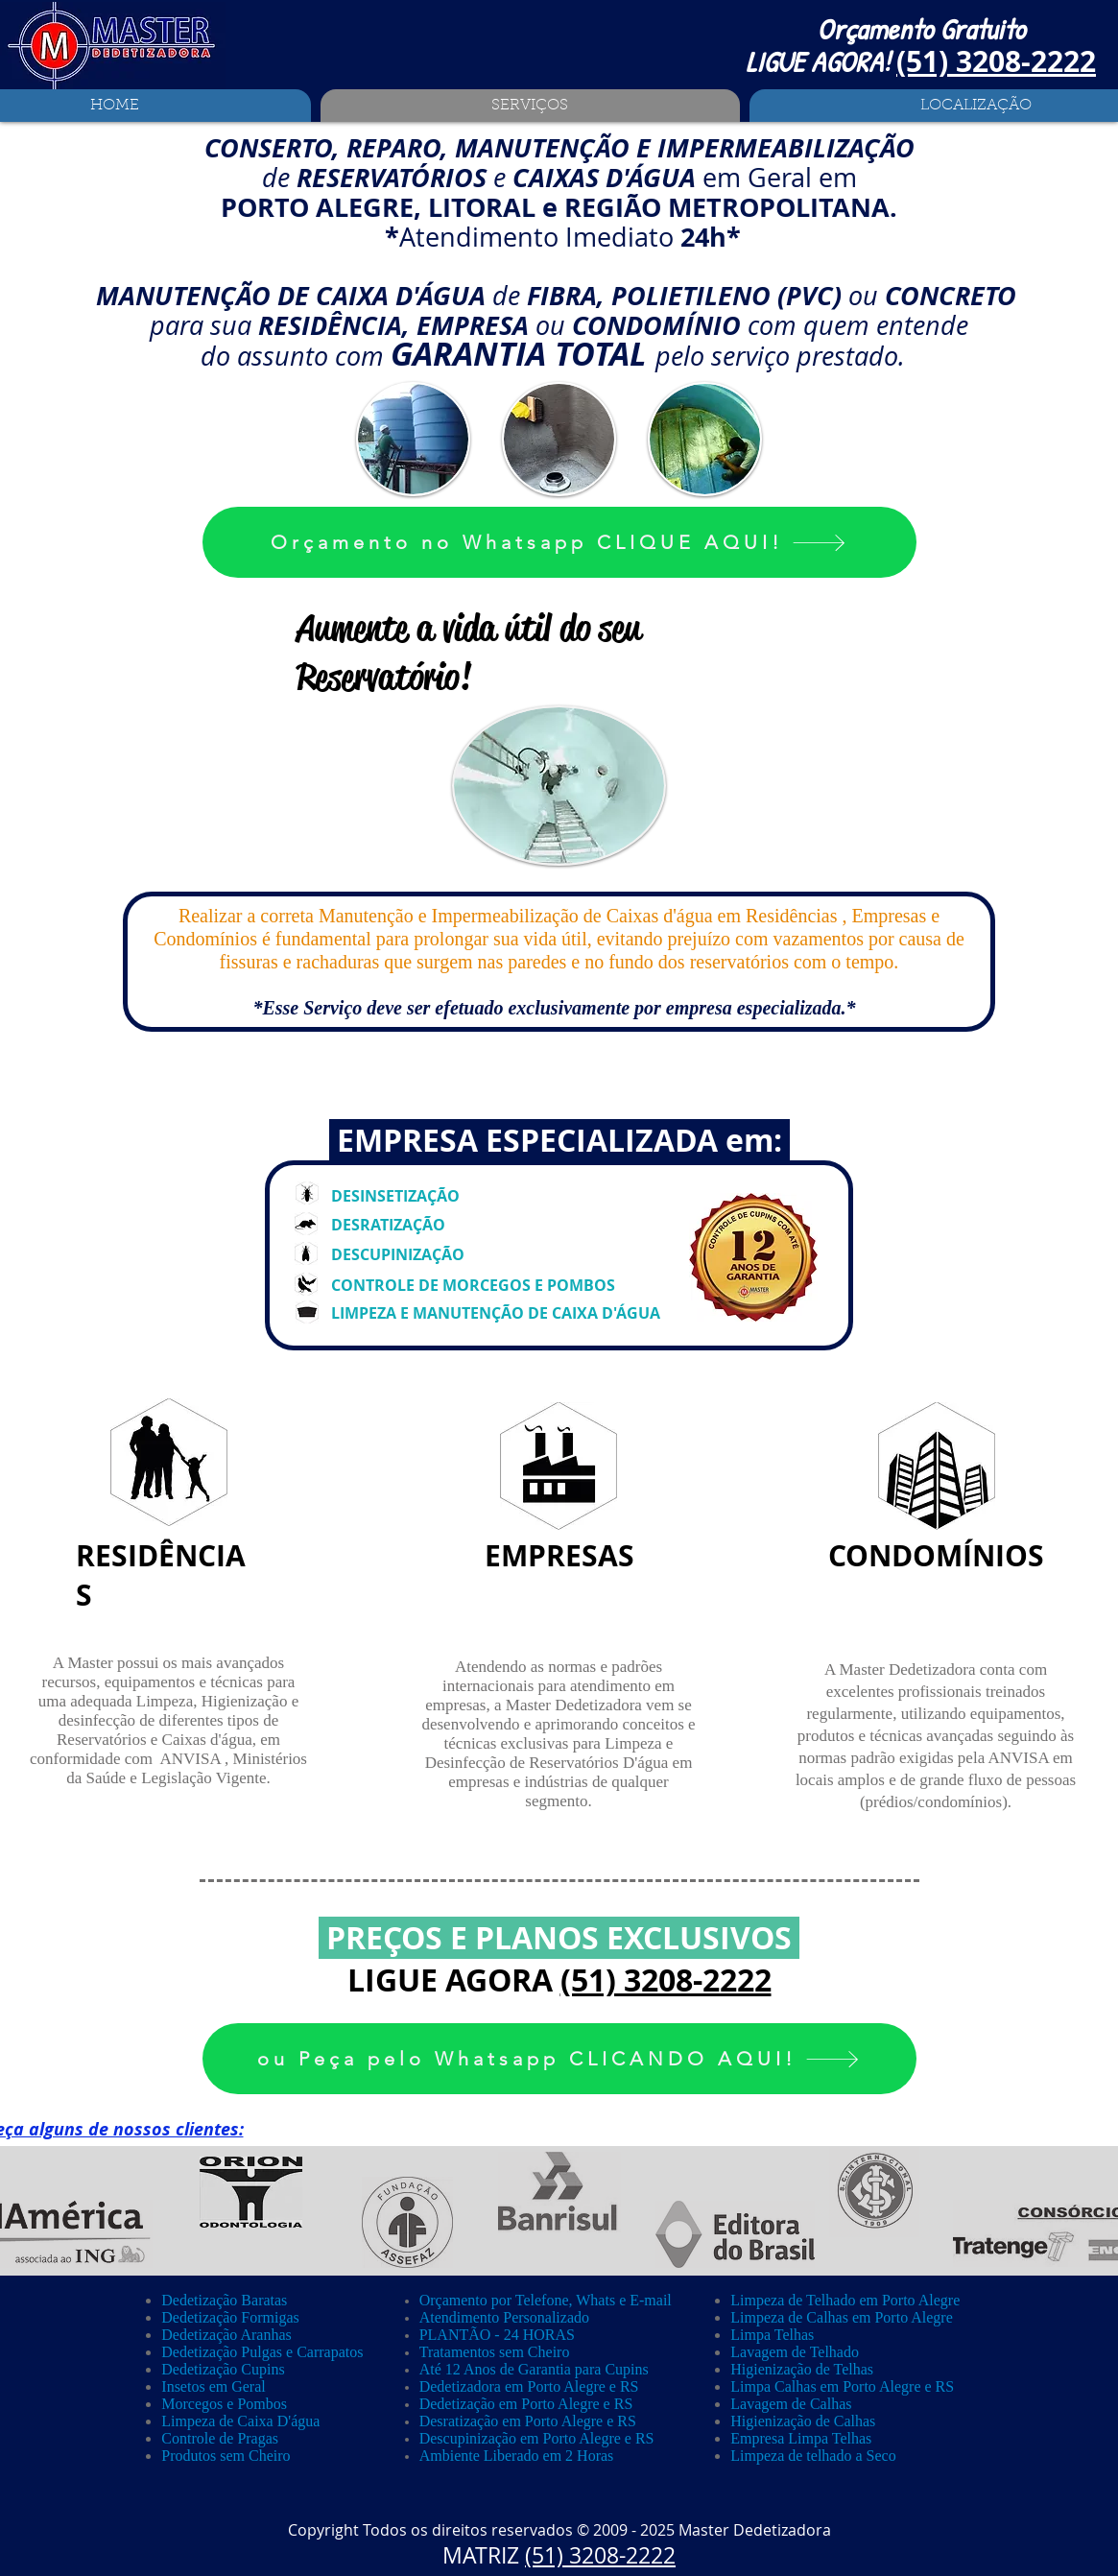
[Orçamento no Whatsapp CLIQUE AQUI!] (559, 542)
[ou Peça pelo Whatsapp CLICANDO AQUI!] (559, 2058)
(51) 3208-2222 (666, 1980)
